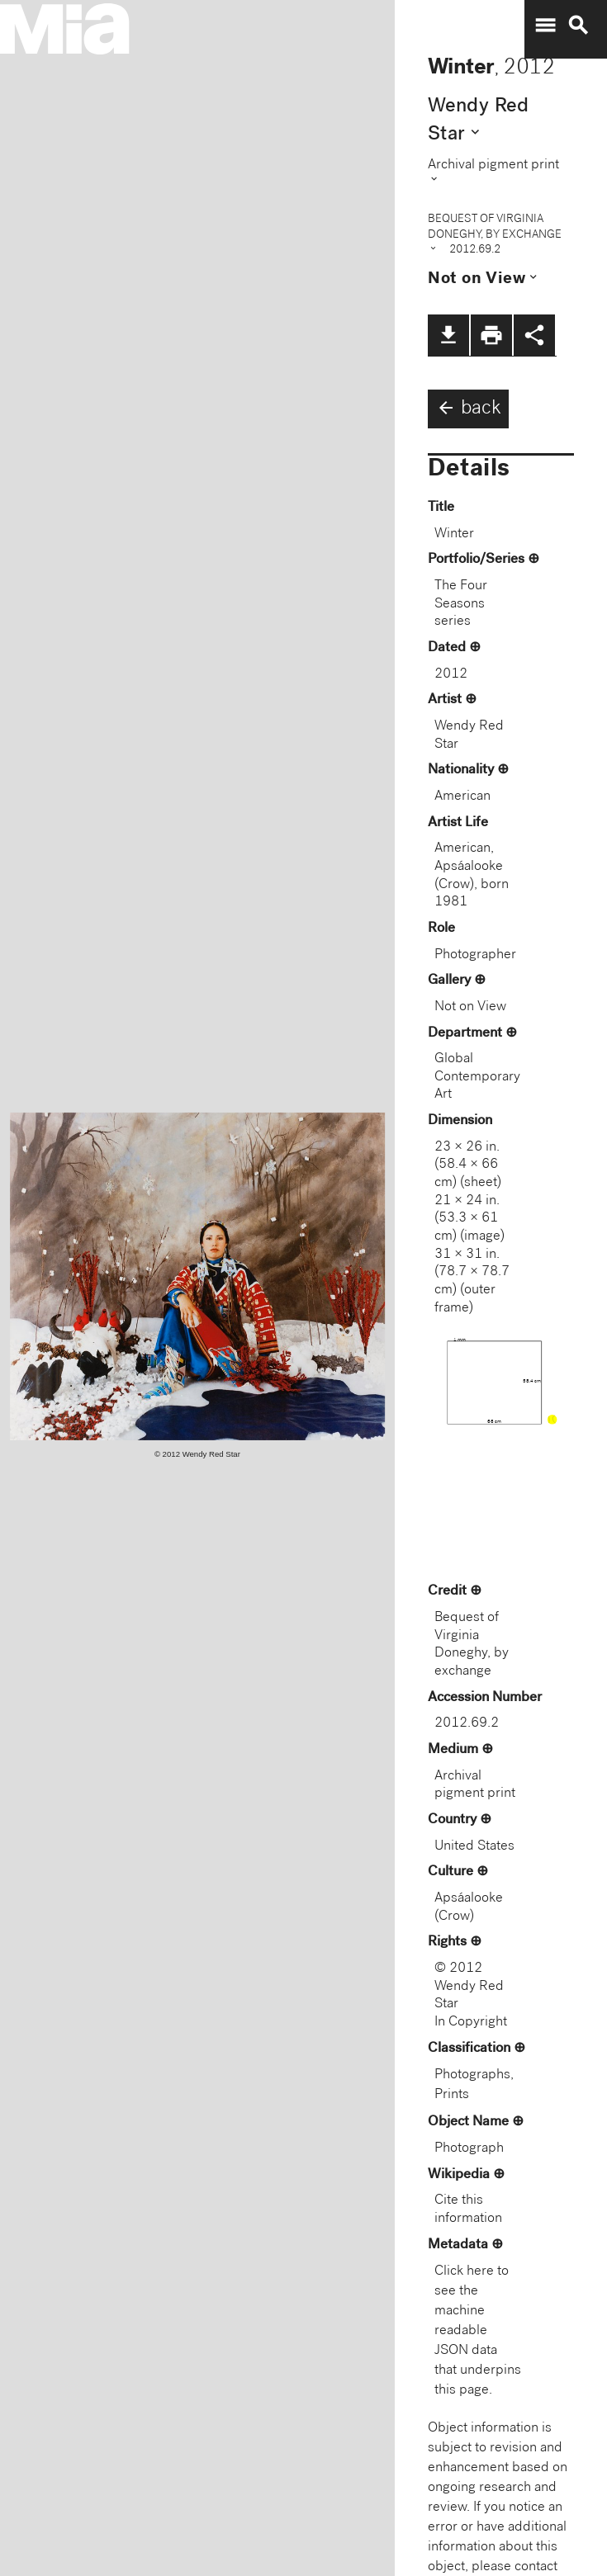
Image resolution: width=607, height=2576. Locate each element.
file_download (448, 335)
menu (545, 25)
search (578, 25)
